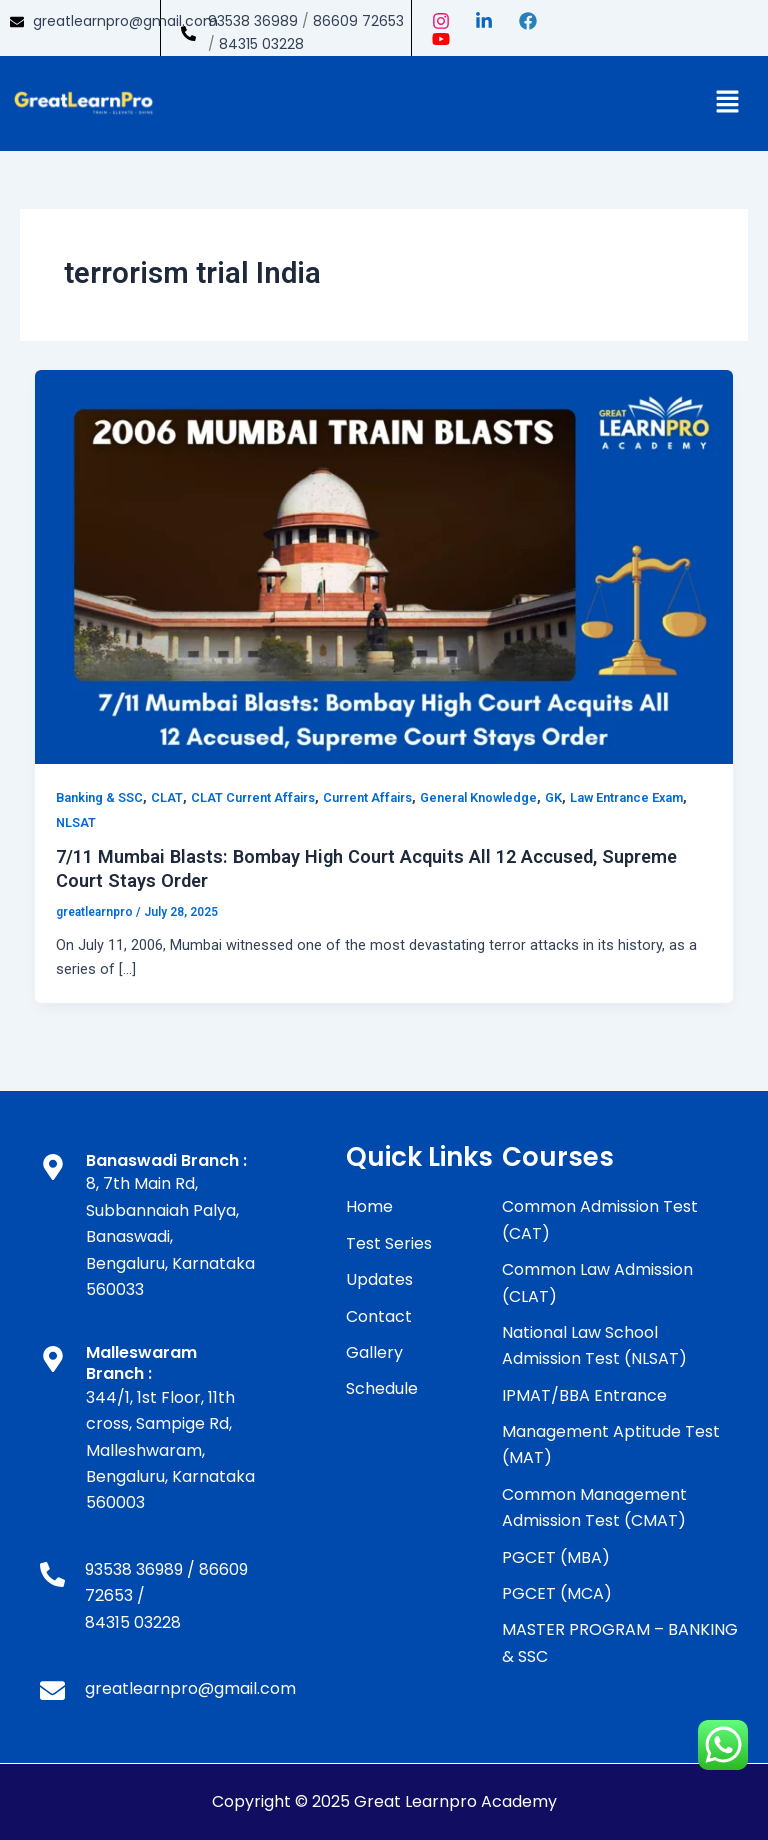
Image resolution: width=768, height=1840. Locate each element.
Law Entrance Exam (626, 797)
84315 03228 (261, 44)
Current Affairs (367, 797)
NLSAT (76, 822)
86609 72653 (358, 21)
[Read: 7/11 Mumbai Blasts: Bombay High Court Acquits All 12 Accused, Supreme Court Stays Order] (384, 566)
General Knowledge (478, 797)
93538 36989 (253, 21)
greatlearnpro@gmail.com (125, 21)
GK (553, 797)
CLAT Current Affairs (253, 797)
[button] (728, 103)
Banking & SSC (99, 797)
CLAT (167, 797)
